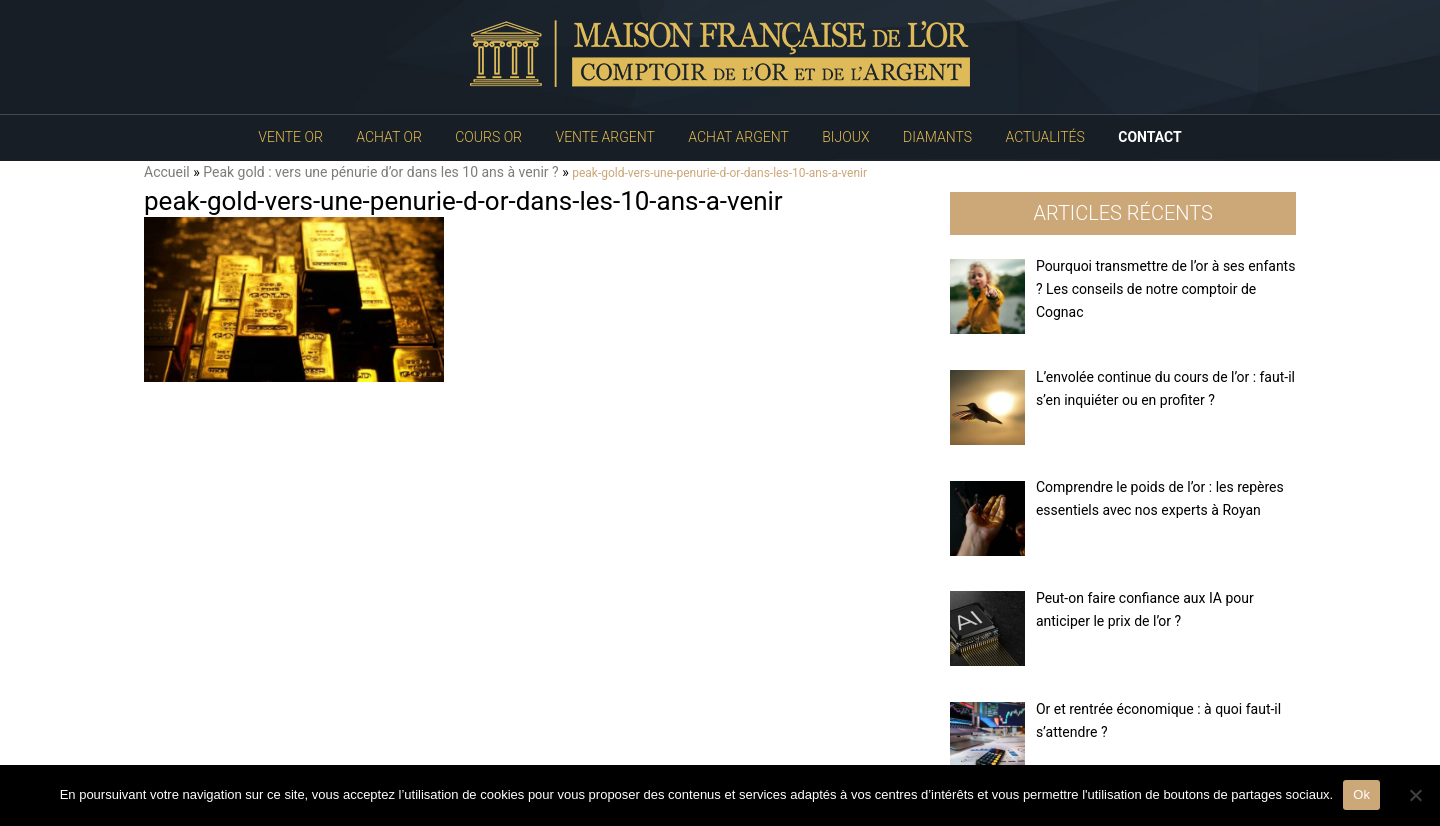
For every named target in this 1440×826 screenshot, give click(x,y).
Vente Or (290, 137)
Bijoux (845, 137)
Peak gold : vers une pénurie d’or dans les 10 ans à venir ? (380, 172)
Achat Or (389, 137)
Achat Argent (738, 137)
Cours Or (488, 137)
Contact (1149, 137)
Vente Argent (605, 137)
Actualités (1045, 137)
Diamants (937, 137)
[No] (1415, 795)
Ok (1361, 794)
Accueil (167, 172)
